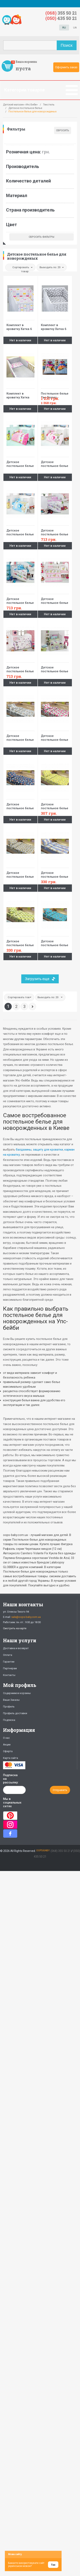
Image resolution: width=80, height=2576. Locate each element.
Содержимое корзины (17, 1693)
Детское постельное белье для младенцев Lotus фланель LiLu (55, 736)
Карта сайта (10, 1757)
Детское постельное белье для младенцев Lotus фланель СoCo (20, 736)
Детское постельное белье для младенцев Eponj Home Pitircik (55, 599)
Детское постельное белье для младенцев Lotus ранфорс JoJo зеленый (20, 941)
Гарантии (8, 1661)
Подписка (9, 1719)
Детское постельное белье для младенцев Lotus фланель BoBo (20, 804)
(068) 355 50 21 (61, 1851)
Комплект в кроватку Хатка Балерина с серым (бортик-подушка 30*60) (20, 393)
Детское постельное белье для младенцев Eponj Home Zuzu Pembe (20, 462)
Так (53, 2564)
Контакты (9, 1675)
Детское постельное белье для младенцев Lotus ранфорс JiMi (55, 941)
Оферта (8, 1751)
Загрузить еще (37, 979)
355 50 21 (61, 13)
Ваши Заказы (11, 1699)
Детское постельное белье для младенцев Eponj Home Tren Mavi (20, 599)
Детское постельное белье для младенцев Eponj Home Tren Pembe (55, 530)
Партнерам (10, 1668)
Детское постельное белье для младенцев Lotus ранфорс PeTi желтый (55, 804)
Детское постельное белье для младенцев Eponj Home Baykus (55, 667)
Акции (7, 1744)
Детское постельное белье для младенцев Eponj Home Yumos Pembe (55, 462)
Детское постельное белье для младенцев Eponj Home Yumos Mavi (20, 530)
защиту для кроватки (48, 1149)
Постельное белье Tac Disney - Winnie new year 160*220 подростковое (55, 393)
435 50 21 (61, 18)
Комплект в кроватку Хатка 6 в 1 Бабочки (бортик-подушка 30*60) (55, 325)
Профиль (9, 1706)
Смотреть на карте (14, 1628)
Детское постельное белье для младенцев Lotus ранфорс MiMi (55, 873)
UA (75, 27)
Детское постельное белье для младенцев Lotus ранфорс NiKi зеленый (20, 873)
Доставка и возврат (16, 1648)
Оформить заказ (66, 67)
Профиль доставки (15, 1713)
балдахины (23, 1149)
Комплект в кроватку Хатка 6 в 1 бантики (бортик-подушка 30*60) (20, 325)
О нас (6, 1737)
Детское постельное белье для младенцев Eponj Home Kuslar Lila (20, 667)
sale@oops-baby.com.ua (26, 1616)
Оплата (7, 1654)
